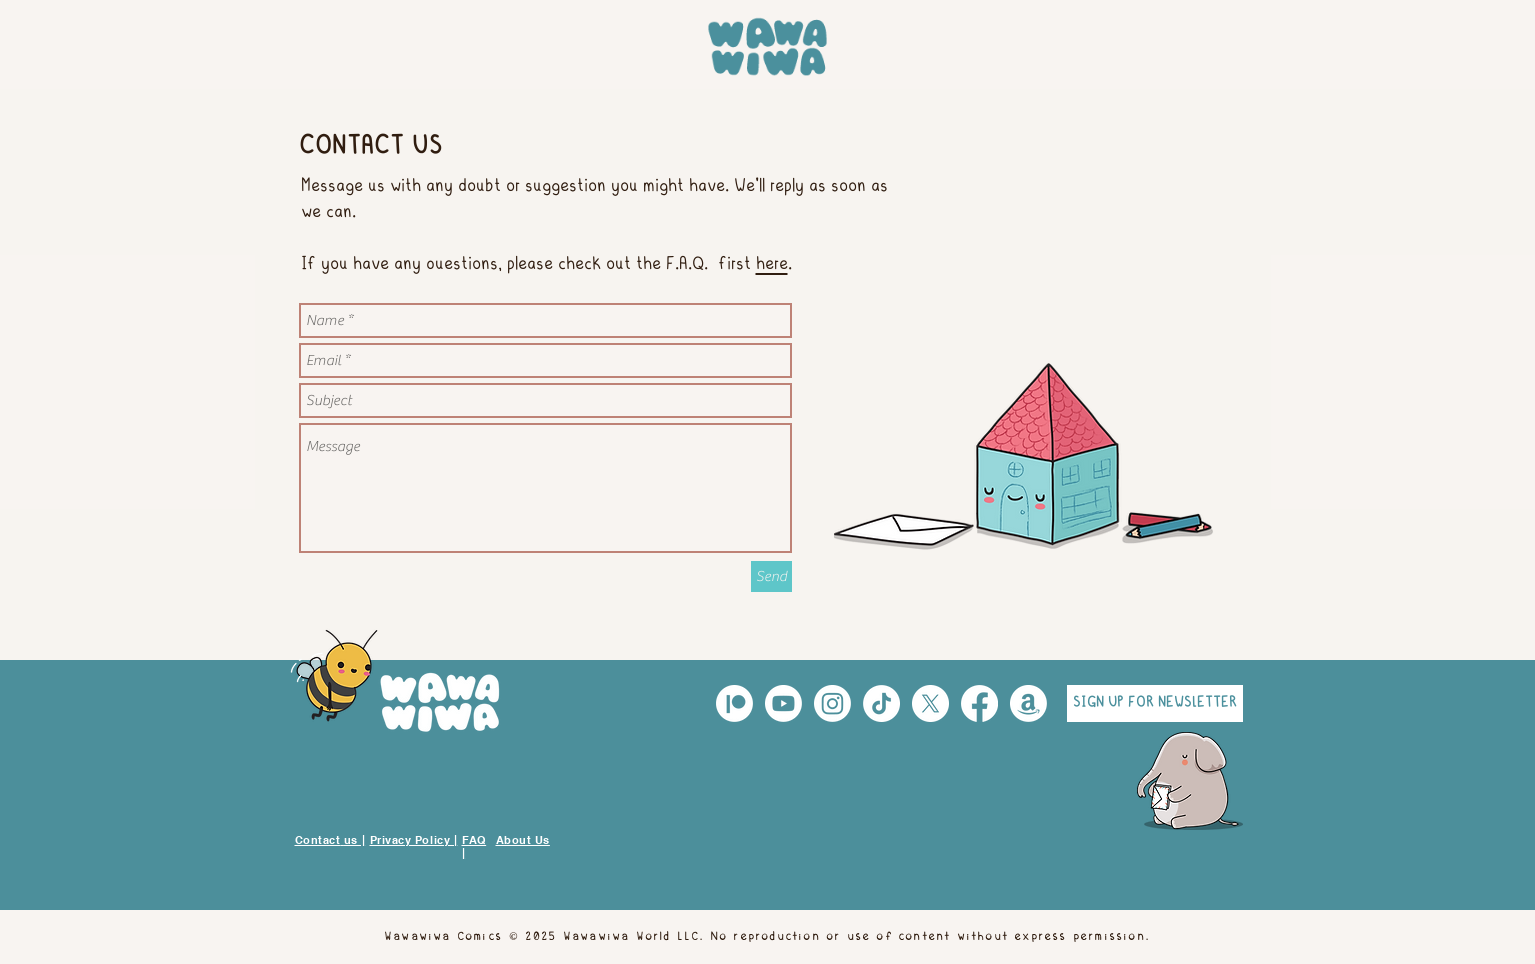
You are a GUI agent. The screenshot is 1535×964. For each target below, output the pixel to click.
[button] (1155, 703)
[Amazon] (1028, 703)
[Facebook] (979, 703)
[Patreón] (734, 703)
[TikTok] (881, 703)
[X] (930, 703)
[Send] (771, 576)
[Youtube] (783, 703)
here (772, 264)
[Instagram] (832, 703)
